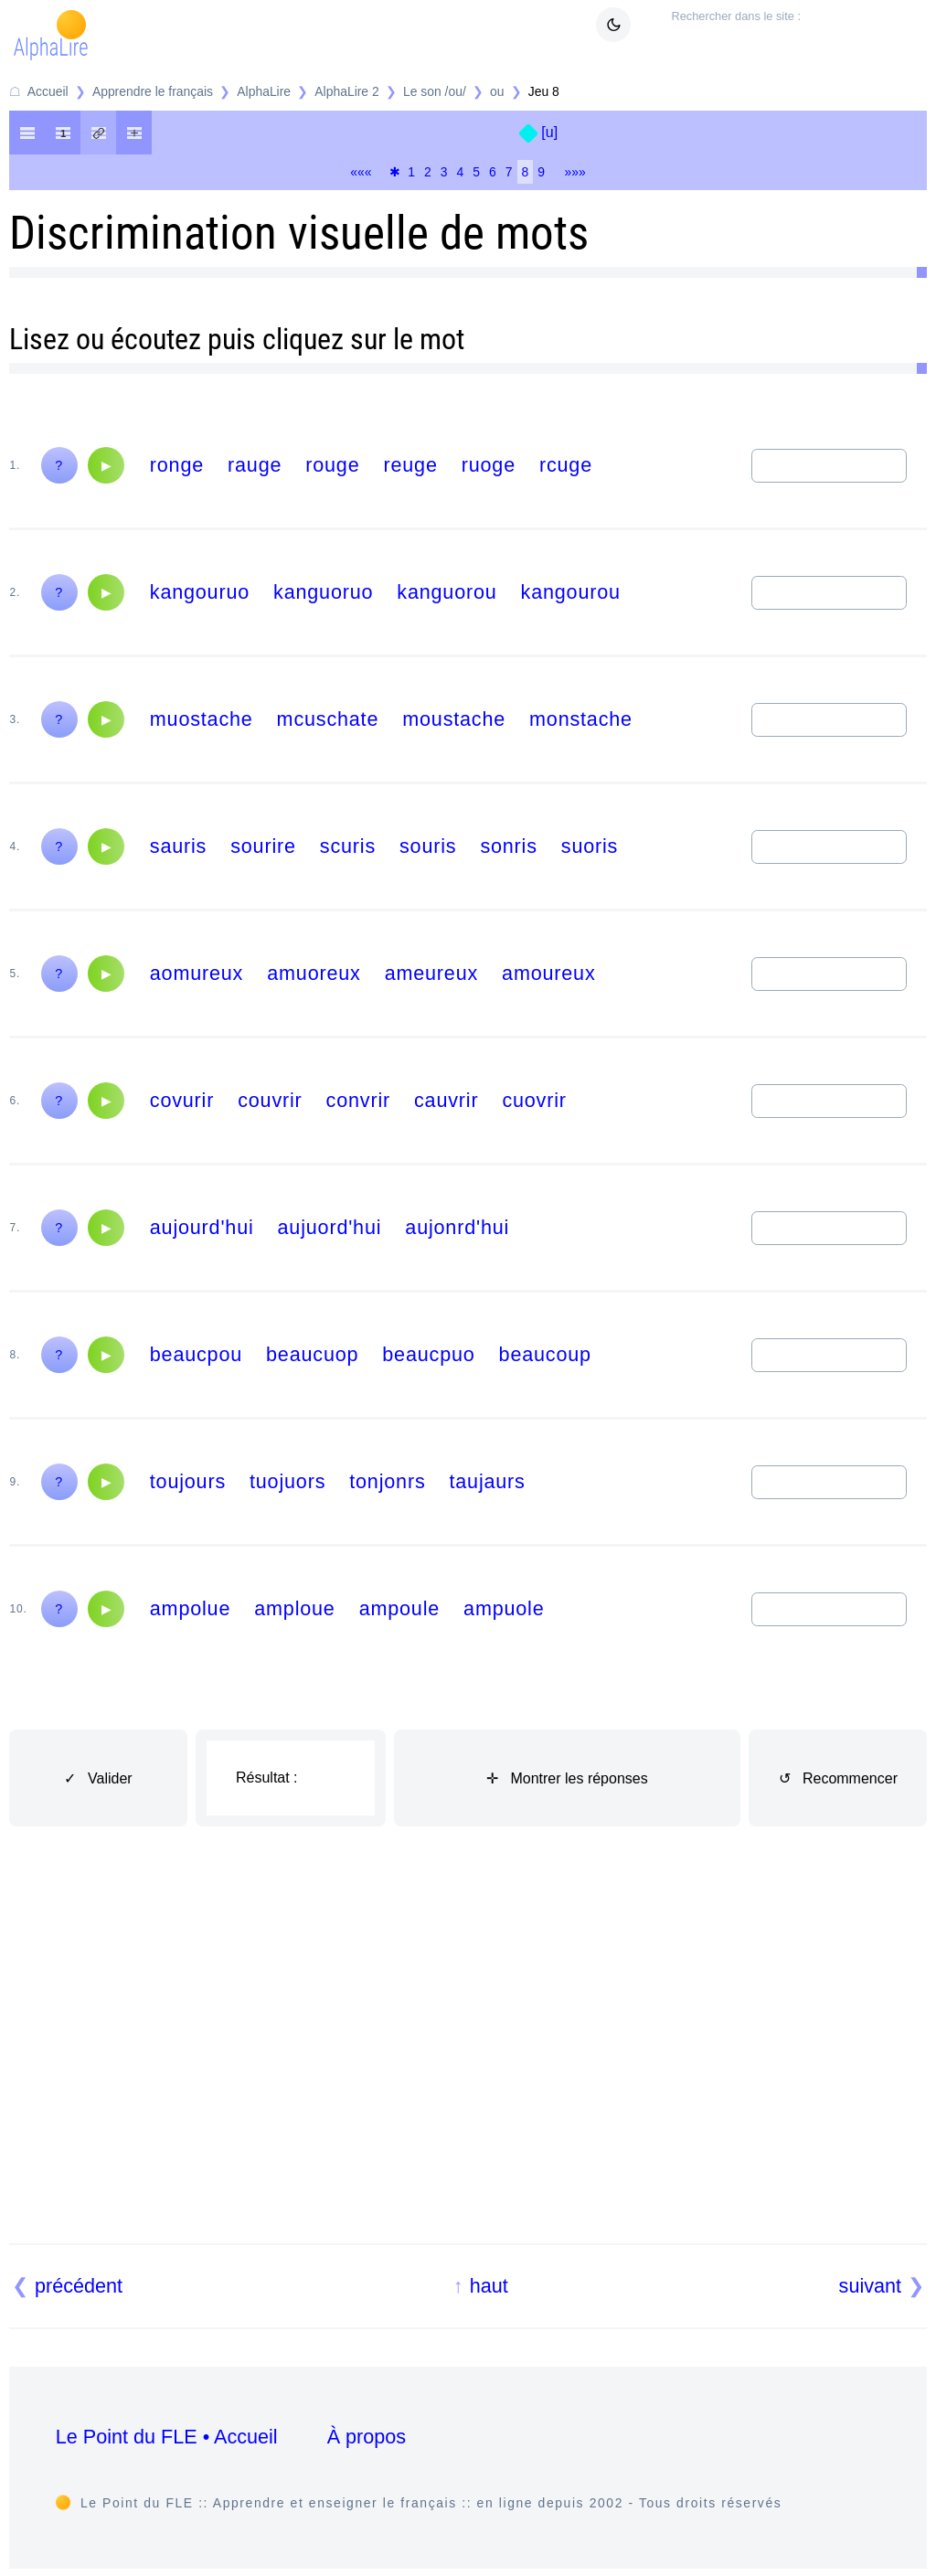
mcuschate (328, 719)
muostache (201, 719)
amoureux (548, 973)
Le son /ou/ (434, 91)
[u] (549, 132)
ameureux (431, 973)
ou (497, 91)
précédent (78, 2285)
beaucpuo (428, 1354)
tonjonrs (387, 1481)
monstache (581, 719)
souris (427, 846)
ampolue (190, 1608)
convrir (358, 1100)
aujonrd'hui (457, 1227)
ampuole (503, 1608)
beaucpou (196, 1354)
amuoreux (313, 973)
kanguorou (446, 591)
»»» (575, 172)
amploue (294, 1608)
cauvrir (446, 1100)
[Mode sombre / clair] (613, 24)
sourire (263, 846)
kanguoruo (323, 591)
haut (489, 2285)
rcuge (565, 464)
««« (360, 172)
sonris (508, 846)
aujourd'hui (202, 1227)
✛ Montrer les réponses (567, 1778)
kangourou (571, 591)
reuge (410, 464)
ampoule (399, 1608)
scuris (348, 846)
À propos (366, 2436)
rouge (332, 464)
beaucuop (312, 1354)
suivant (870, 2285)
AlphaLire (264, 91)
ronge (177, 464)
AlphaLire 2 (346, 91)
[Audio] (106, 465)
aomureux (196, 973)
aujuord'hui (330, 1227)
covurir (182, 1100)
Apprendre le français (152, 91)
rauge (255, 464)
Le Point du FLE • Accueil (167, 2436)
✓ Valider (98, 1778)
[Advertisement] (468, 2057)
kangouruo (200, 591)
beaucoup (545, 1354)
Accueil (48, 91)
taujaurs (487, 1481)
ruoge (489, 464)
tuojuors (287, 1481)
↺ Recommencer (838, 1778)
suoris (589, 846)
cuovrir (534, 1100)
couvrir (270, 1100)
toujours (188, 1481)
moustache (453, 719)
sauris (178, 846)
